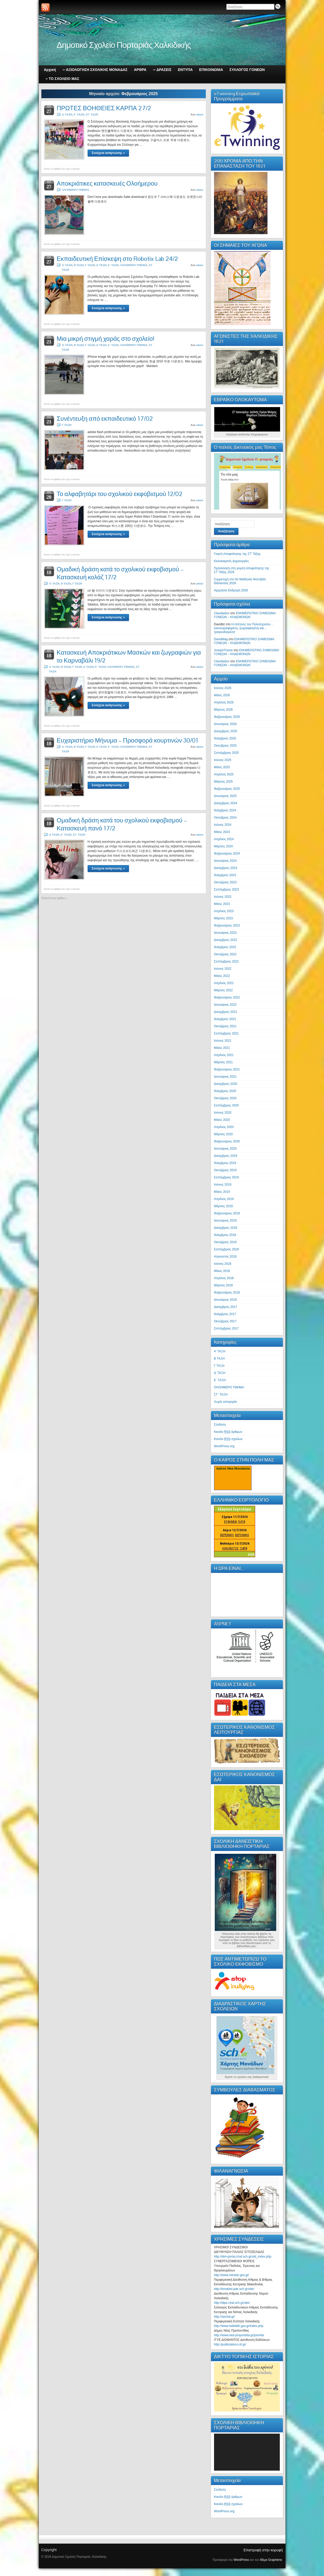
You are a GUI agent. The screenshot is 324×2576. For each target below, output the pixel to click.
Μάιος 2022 (222, 976)
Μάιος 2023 (222, 904)
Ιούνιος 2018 (223, 1264)
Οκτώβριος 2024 (225, 817)
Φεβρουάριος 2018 (227, 1292)
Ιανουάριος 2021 (225, 1076)
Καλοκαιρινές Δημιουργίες (231, 561)
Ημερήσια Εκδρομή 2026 (231, 590)
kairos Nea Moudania (233, 1468)
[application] (247, 2452)
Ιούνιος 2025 (223, 760)
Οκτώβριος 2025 (225, 745)
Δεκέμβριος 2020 (225, 1084)
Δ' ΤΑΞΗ (67, 114)
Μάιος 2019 (222, 1192)
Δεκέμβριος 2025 (225, 731)
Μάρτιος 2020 (223, 1134)
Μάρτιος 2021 (223, 1062)
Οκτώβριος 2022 (225, 954)
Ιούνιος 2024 (223, 825)
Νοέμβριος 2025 (225, 738)
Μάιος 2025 (222, 767)
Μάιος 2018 (222, 1271)
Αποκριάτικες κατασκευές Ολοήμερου (107, 183)
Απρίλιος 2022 (224, 983)
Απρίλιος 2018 (224, 1278)
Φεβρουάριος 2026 (227, 717)
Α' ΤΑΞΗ (67, 265)
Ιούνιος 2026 (223, 688)
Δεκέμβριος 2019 (225, 1156)
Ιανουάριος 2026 (225, 724)
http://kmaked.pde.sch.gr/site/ (234, 2289)
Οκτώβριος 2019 (225, 1170)
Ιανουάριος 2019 (225, 1220)
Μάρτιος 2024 (223, 846)
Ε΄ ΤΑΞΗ (78, 114)
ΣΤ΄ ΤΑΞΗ (92, 114)
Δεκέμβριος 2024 (225, 803)
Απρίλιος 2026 (224, 702)
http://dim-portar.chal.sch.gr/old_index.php (242, 2256)
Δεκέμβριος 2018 (225, 1228)
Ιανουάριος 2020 (225, 1148)
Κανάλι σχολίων (228, 1439)
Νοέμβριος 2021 (225, 1019)
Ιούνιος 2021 (223, 1040)
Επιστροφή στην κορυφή (263, 2550)
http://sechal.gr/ (224, 2316)
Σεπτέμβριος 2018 (226, 1249)
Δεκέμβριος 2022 (225, 940)
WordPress (241, 2560)
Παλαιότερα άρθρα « (54, 898)
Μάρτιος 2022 (223, 990)
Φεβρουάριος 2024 (227, 853)
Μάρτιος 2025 (223, 781)
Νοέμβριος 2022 (225, 947)
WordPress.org (224, 1446)
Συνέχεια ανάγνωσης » (108, 153)
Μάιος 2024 (222, 832)
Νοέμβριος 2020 (225, 1091)
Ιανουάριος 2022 (225, 1004)
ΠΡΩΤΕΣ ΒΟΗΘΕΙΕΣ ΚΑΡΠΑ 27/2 (104, 108)
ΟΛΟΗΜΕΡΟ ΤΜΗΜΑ (75, 189)
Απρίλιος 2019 (224, 1199)
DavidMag (221, 639)
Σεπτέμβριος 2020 (226, 1105)
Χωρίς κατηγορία (225, 1402)
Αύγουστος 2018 (225, 1256)
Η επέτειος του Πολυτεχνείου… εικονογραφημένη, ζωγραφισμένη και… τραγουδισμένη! (244, 628)
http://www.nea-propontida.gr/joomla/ (239, 2335)
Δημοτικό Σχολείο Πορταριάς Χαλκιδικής (124, 45)
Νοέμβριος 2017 (225, 1314)
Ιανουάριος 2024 (225, 861)
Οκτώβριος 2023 (225, 882)
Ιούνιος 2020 (223, 1112)
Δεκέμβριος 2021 (225, 1012)
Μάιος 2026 (222, 695)
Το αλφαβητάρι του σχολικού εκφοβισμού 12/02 (120, 494)
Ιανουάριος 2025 (225, 796)
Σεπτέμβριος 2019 (226, 1177)
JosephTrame (223, 650)
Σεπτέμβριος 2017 (226, 1328)
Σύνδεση (220, 1424)
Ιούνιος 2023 (223, 897)
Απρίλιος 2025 (224, 774)
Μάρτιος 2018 (223, 1285)
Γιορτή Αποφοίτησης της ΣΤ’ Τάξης (237, 554)
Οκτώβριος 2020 (225, 1098)
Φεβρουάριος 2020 (227, 1141)
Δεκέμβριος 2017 (225, 1307)
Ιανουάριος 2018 (225, 1299)
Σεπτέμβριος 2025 (226, 753)
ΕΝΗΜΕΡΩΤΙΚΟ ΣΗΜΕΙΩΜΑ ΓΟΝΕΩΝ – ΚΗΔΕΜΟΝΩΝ (245, 615)
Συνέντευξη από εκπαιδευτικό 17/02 (105, 419)
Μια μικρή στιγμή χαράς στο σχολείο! (105, 339)
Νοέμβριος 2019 (225, 1163)
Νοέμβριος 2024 (225, 810)
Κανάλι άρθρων (228, 1432)
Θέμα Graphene (271, 2560)
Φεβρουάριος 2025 (227, 789)
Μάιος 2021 (222, 1048)
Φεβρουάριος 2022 (227, 997)
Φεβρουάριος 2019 (227, 1213)
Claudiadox (221, 613)
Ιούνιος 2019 (223, 1184)
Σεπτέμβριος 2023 (226, 889)
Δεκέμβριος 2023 (225, 868)
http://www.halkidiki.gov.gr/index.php (239, 2326)
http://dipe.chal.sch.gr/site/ (232, 2303)
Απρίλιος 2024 (224, 839)
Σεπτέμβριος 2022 (226, 961)
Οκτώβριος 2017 (225, 1321)
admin (199, 114)
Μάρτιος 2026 (223, 709)
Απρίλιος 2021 (224, 1055)
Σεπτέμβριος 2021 (226, 1033)
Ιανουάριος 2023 (225, 932)
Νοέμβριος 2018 (225, 1235)
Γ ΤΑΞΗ (90, 265)
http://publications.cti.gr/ (230, 2344)
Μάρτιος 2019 (223, 1206)
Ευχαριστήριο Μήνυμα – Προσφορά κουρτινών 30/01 (127, 740)
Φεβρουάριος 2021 (227, 1069)
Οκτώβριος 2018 (225, 1242)
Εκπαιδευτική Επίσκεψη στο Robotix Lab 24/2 (117, 259)
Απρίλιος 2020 (224, 1127)
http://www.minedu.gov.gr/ (231, 2275)
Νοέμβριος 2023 (225, 875)
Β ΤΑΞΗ (79, 265)
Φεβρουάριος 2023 (227, 925)
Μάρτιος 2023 (223, 918)
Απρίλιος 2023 (224, 911)
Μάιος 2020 (222, 1120)
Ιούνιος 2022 (223, 968)
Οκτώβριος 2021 (225, 1026)
